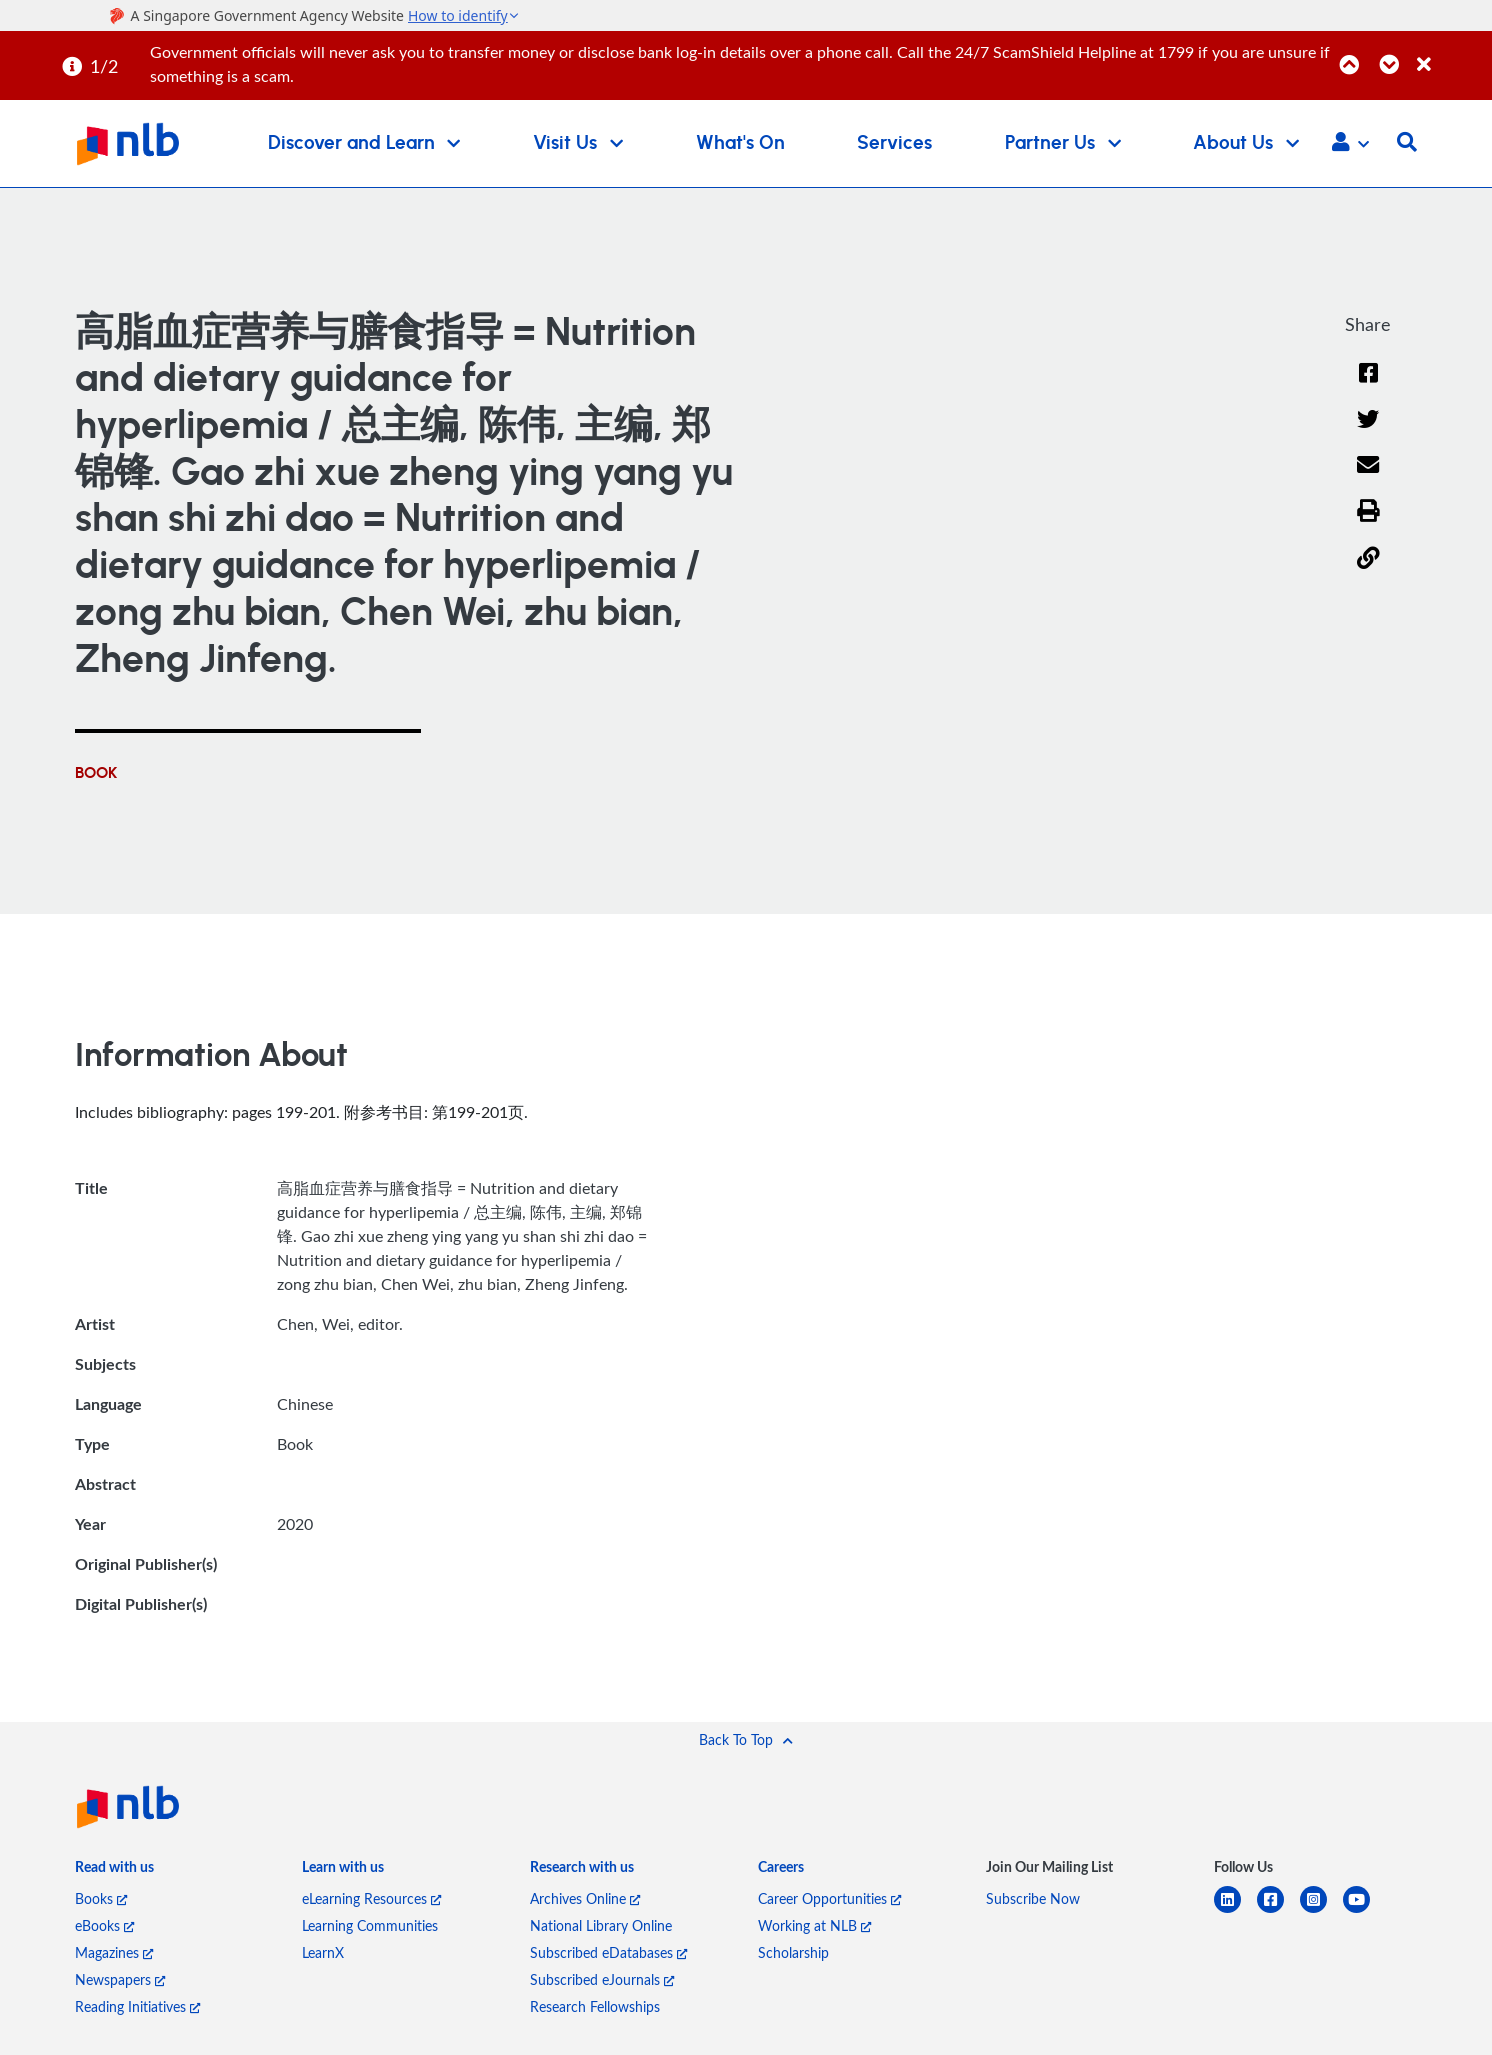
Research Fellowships (595, 2006)
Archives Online (585, 1898)
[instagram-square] (1321, 1911)
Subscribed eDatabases (608, 1952)
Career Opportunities (829, 1898)
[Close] (1451, 53)
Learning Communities (370, 1925)
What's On (740, 143)
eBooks (104, 1925)
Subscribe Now (1033, 1898)
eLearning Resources (371, 1898)
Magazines (114, 1952)
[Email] (1368, 478)
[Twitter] (1368, 431)
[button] (1350, 144)
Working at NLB (814, 1925)
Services (894, 143)
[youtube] (1364, 1911)
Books (101, 1898)
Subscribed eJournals (602, 1979)
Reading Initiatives (137, 2006)
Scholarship (793, 1952)
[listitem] (114, 1871)
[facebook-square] (1278, 1911)
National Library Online (601, 1925)
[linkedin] (1235, 1911)
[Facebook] (1368, 385)
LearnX (323, 1952)
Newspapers (120, 1979)
